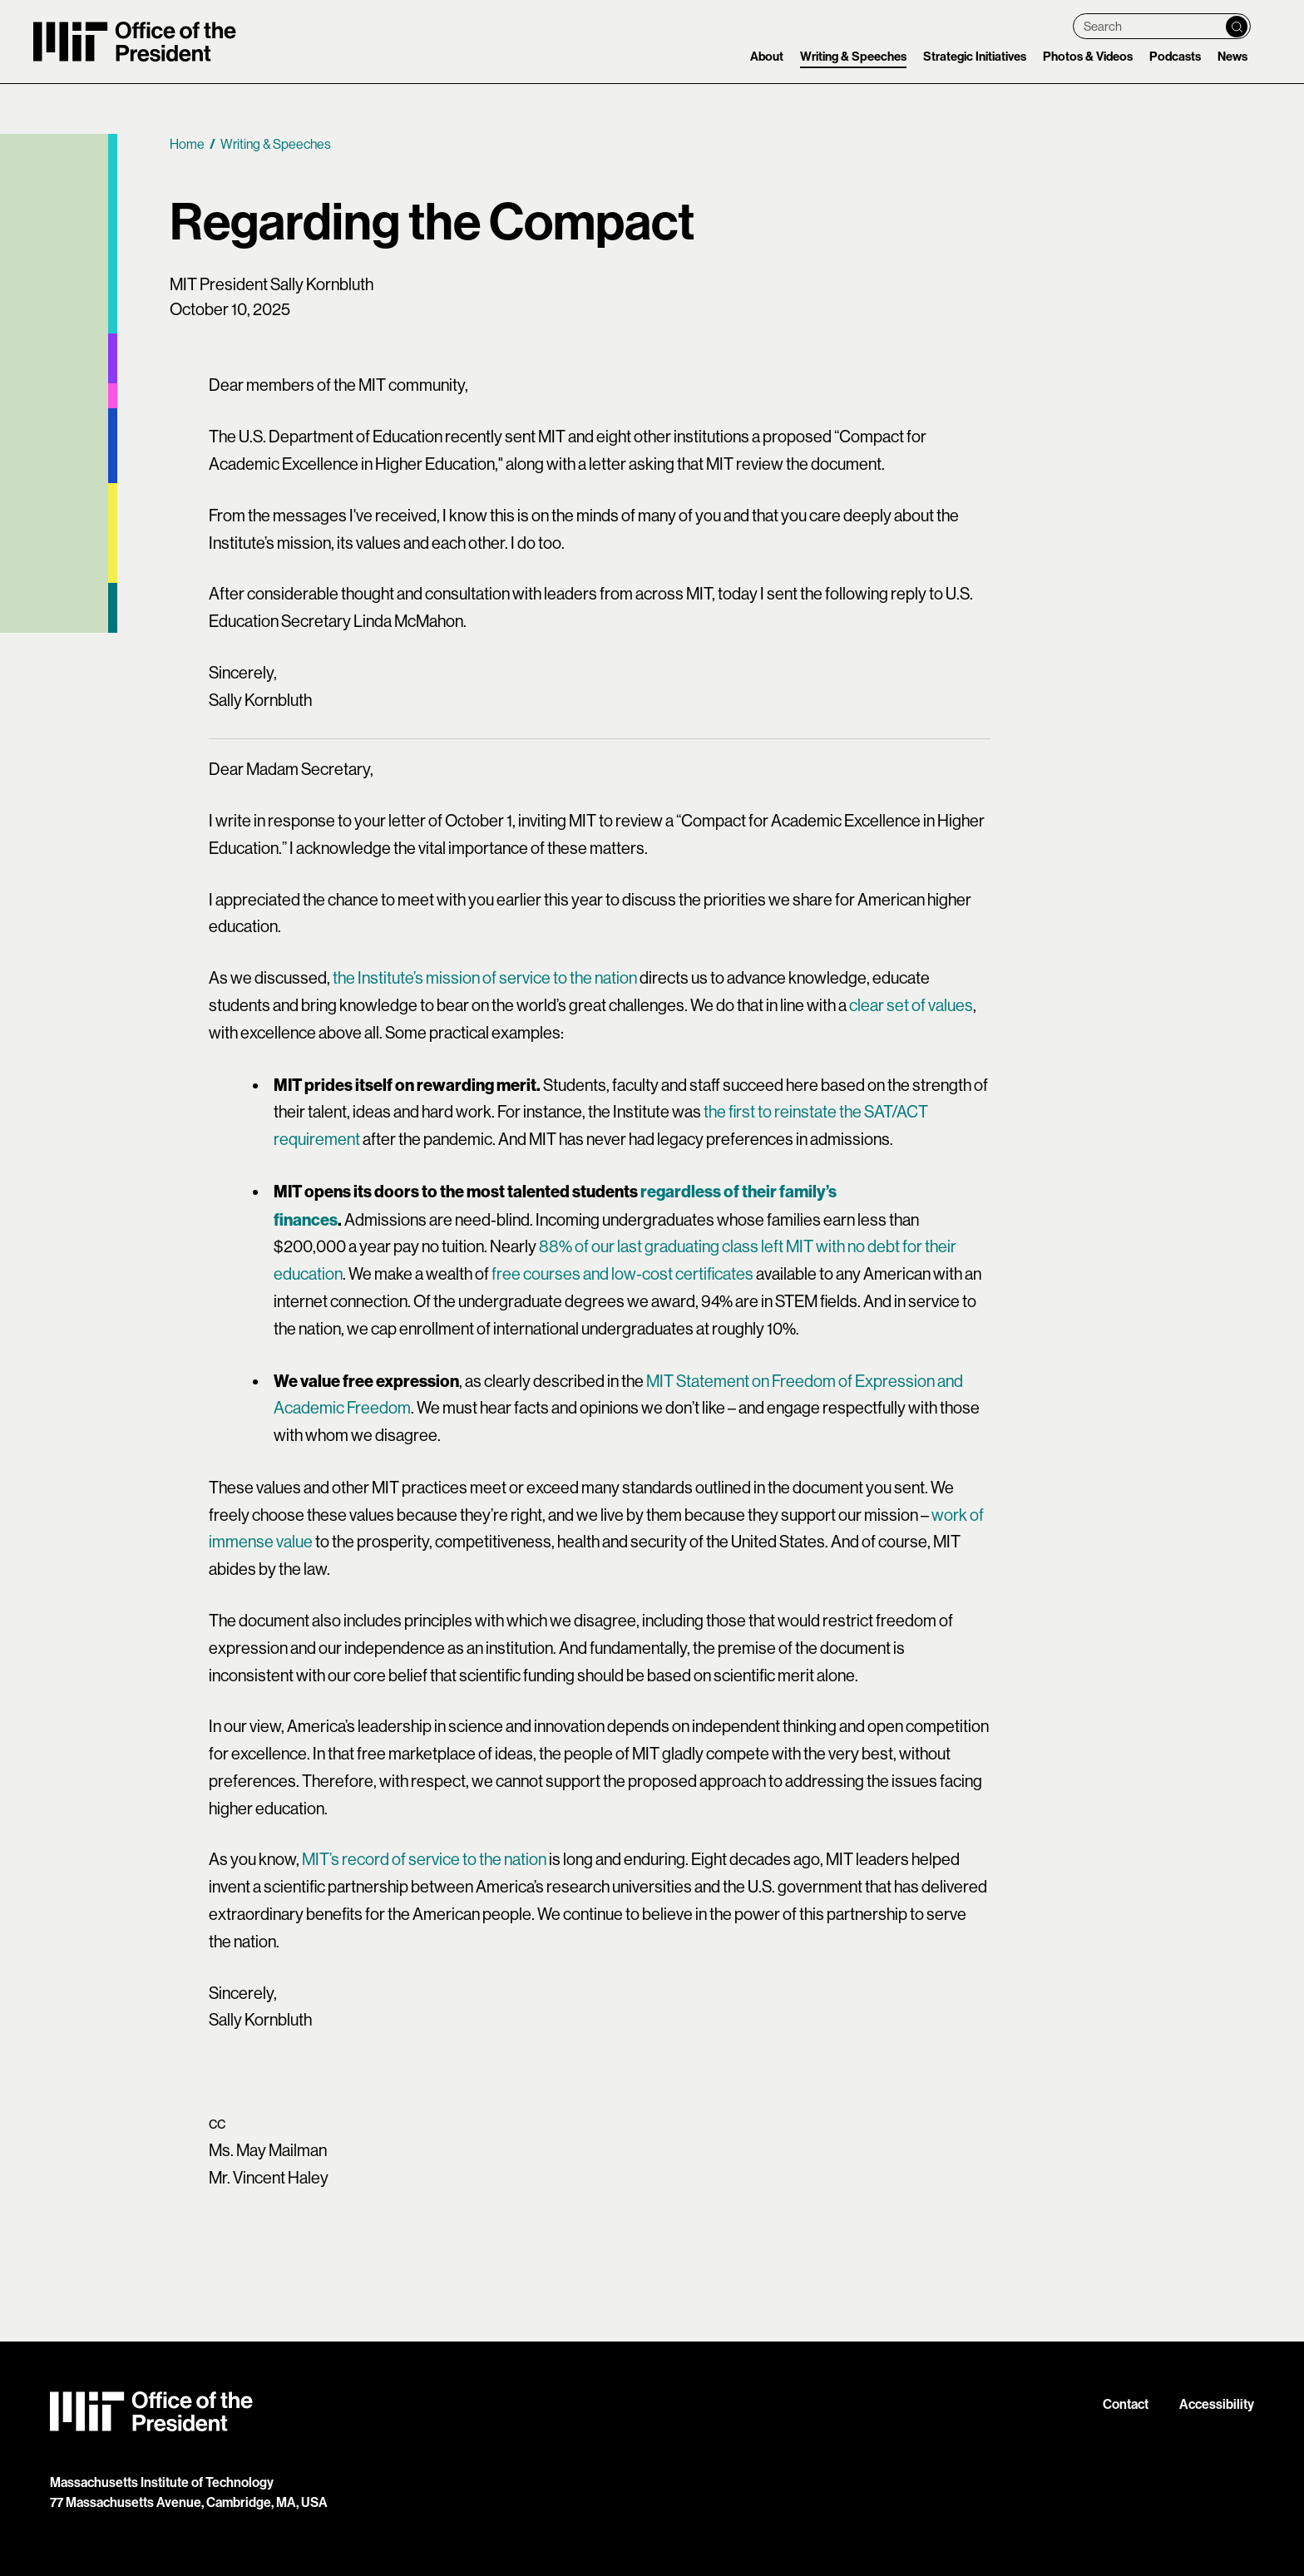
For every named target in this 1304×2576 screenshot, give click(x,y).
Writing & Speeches (853, 56)
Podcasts (1175, 56)
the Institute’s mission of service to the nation (485, 978)
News (1232, 56)
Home (187, 144)
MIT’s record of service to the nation (424, 1859)
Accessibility (1216, 2404)
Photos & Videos (1088, 56)
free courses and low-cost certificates (622, 1274)
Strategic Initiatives (974, 56)
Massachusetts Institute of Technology (162, 2482)
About (766, 56)
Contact (1125, 2404)
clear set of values (911, 1005)
